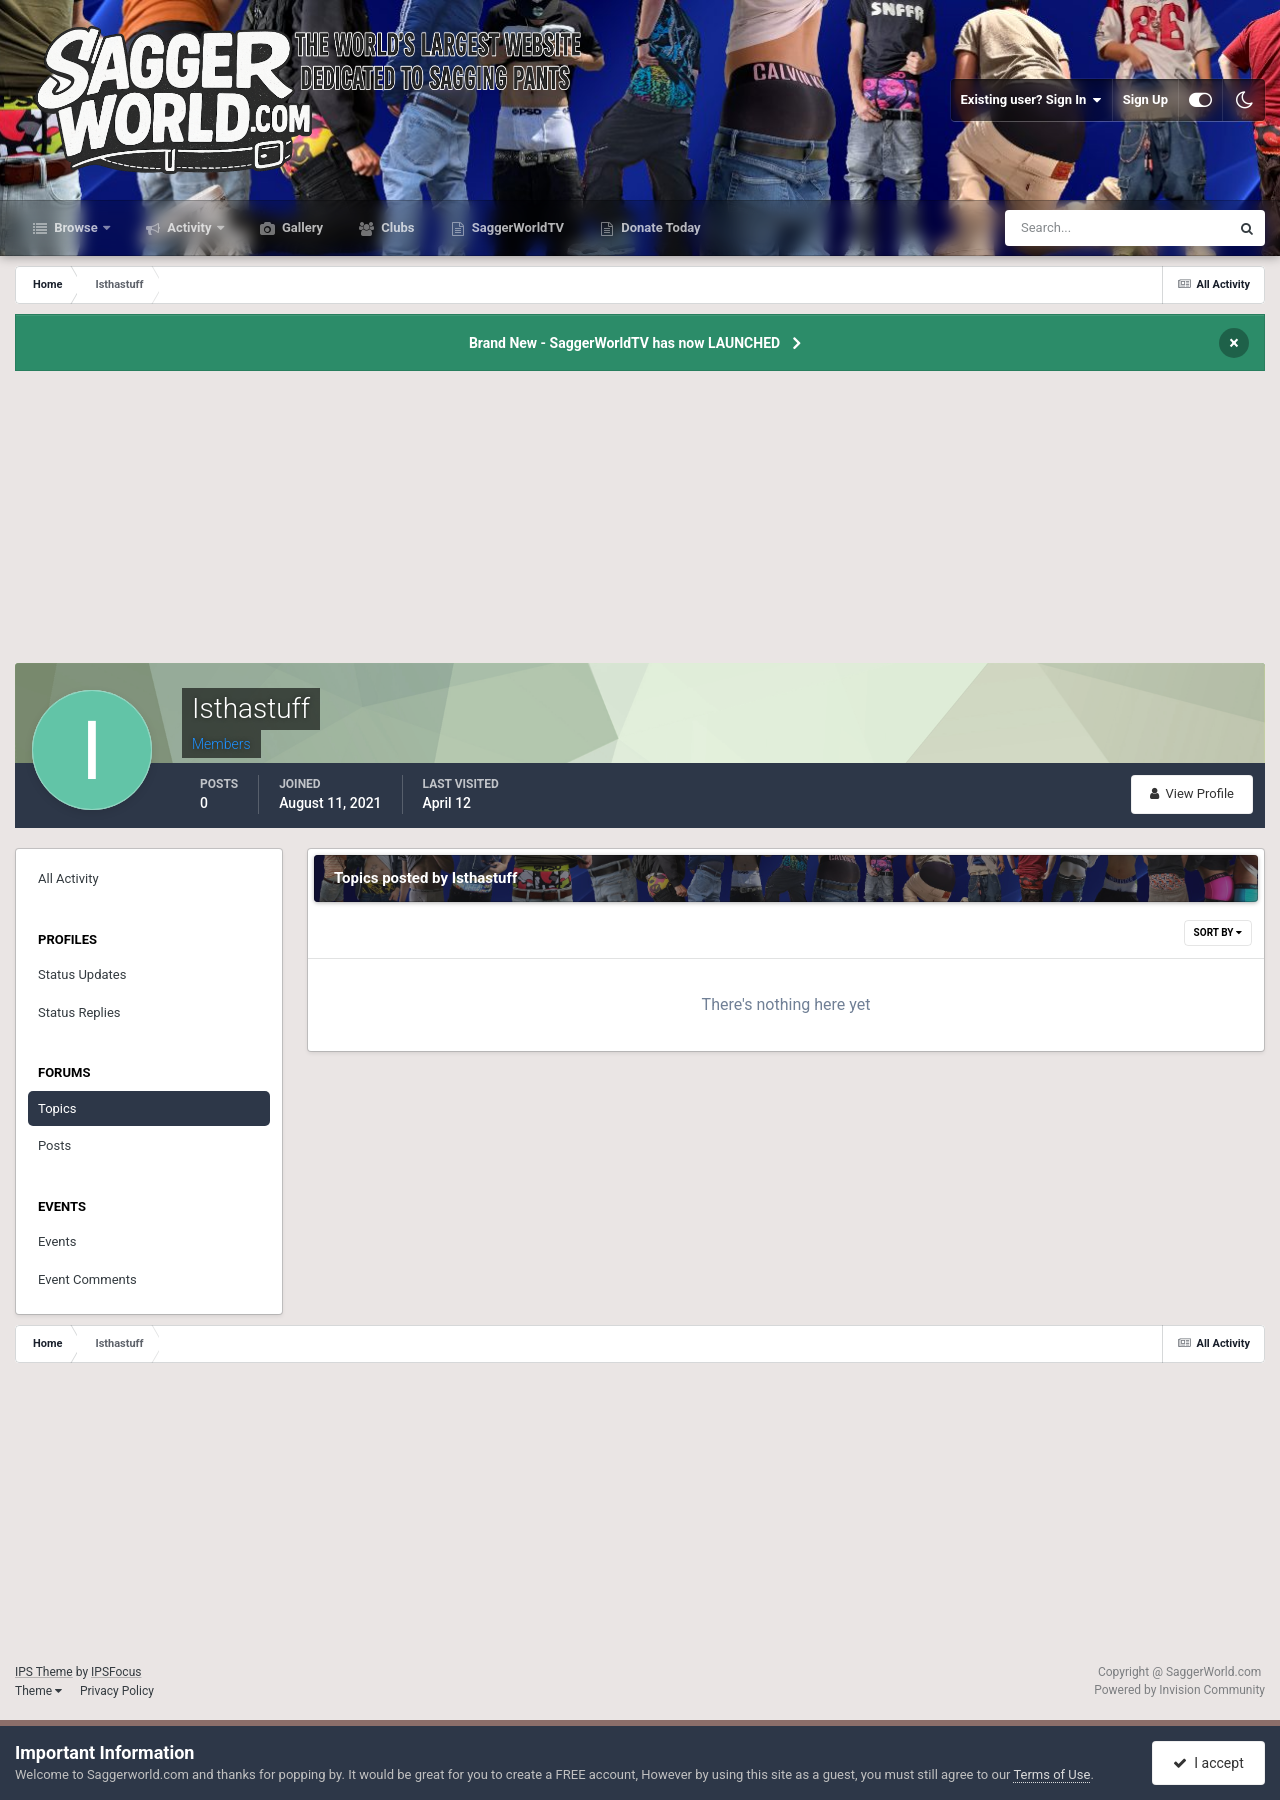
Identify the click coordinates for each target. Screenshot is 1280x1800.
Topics (57, 1108)
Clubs (396, 227)
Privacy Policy (117, 1691)
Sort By (1218, 932)
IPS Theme (44, 1672)
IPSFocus (116, 1672)
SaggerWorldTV (517, 227)
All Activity (68, 878)
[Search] (1056, 228)
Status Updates (82, 974)
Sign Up (1145, 99)
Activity (189, 227)
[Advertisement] (640, 523)
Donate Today (659, 227)
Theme (38, 1691)
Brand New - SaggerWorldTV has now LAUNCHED (624, 343)
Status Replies (79, 1012)
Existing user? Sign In (1031, 100)
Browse (76, 227)
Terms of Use (1051, 1774)
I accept (1208, 1763)
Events (57, 1241)
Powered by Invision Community (1179, 1690)
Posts (54, 1145)
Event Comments (87, 1279)
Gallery (301, 227)
